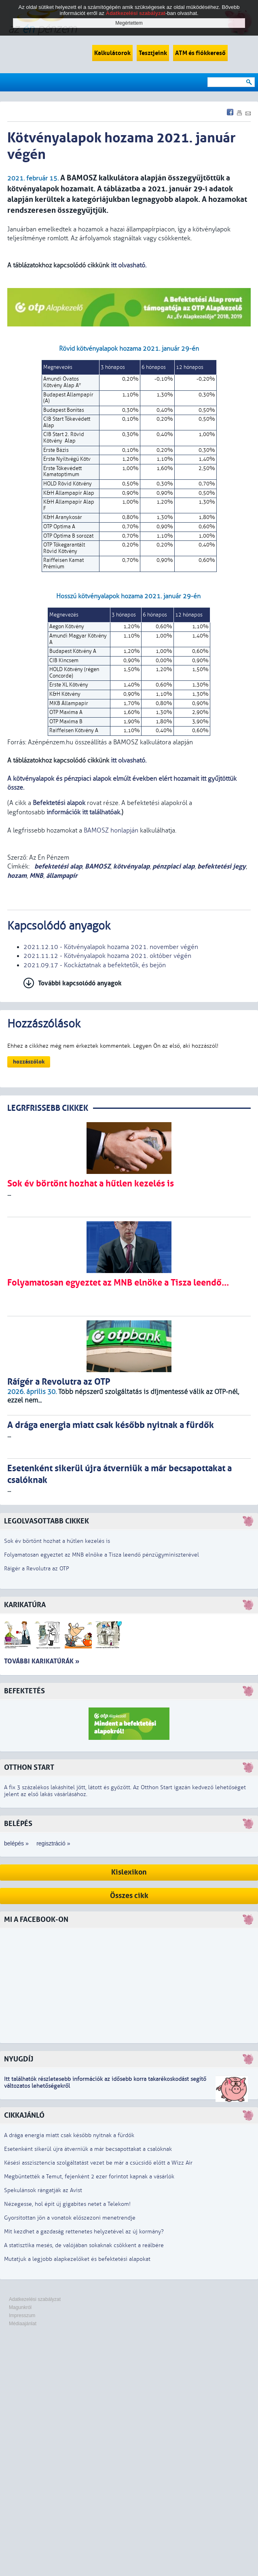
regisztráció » (53, 1843)
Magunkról (20, 2307)
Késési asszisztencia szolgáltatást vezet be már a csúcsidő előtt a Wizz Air (98, 2162)
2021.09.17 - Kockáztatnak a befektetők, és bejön (94, 965)
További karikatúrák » (41, 1661)
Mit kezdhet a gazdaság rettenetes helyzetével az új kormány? (84, 2231)
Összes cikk (129, 1896)
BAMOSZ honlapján (111, 830)
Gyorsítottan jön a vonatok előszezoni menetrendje (69, 2217)
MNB (36, 875)
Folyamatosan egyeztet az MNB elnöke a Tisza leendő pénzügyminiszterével (101, 1554)
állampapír (61, 875)
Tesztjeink (153, 53)
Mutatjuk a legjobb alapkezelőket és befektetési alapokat (77, 2259)
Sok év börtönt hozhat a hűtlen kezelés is (57, 1541)
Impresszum (22, 2315)
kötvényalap (131, 866)
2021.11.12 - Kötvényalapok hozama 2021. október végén (107, 956)
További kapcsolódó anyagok (80, 983)
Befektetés (24, 1691)
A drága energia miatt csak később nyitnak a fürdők (69, 2135)
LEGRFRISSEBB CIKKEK (47, 1108)
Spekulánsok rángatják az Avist (43, 2190)
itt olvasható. (129, 265)
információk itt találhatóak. (83, 812)
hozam (17, 875)
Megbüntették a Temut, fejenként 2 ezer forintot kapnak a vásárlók (89, 2176)
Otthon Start (29, 1767)
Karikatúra (25, 1605)
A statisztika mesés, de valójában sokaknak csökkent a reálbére (84, 2245)
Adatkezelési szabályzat (35, 2299)
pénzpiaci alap (173, 866)
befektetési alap (57, 866)
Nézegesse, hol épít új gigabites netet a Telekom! (67, 2204)
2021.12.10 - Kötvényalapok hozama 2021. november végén (110, 947)
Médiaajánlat (22, 2323)
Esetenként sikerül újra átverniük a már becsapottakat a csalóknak (88, 2149)
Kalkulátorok (112, 53)
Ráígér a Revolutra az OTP (36, 1568)
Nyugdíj (18, 2059)
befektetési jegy (221, 866)
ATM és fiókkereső (200, 53)
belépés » (16, 1843)
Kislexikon (129, 1872)
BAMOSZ (97, 866)
